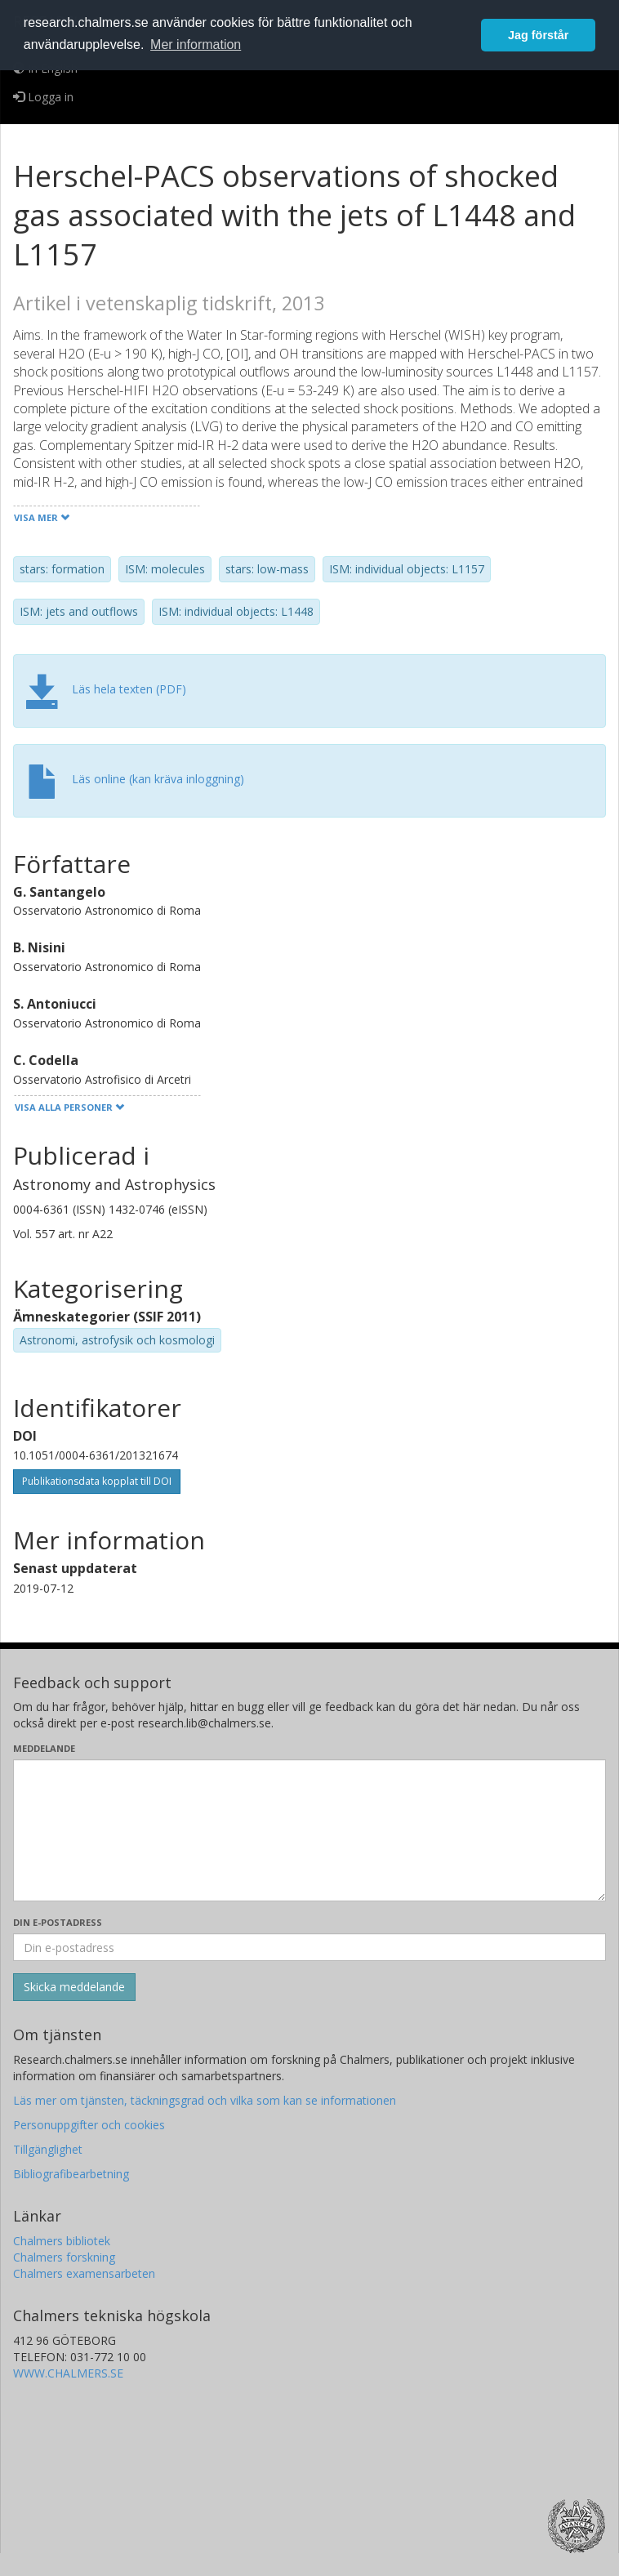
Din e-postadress (57, 1922)
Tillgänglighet (47, 2149)
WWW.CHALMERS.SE (68, 2373)
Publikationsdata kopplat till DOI (96, 1481)
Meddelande (44, 1748)
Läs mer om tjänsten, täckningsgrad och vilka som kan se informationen (204, 2100)
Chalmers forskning (64, 2257)
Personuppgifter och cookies (89, 2125)
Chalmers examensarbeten (84, 2273)
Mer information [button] (195, 44)
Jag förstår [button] (538, 35)
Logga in (43, 97)
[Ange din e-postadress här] (309, 1947)
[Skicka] (74, 1987)
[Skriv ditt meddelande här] (309, 1830)
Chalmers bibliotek (61, 2240)
